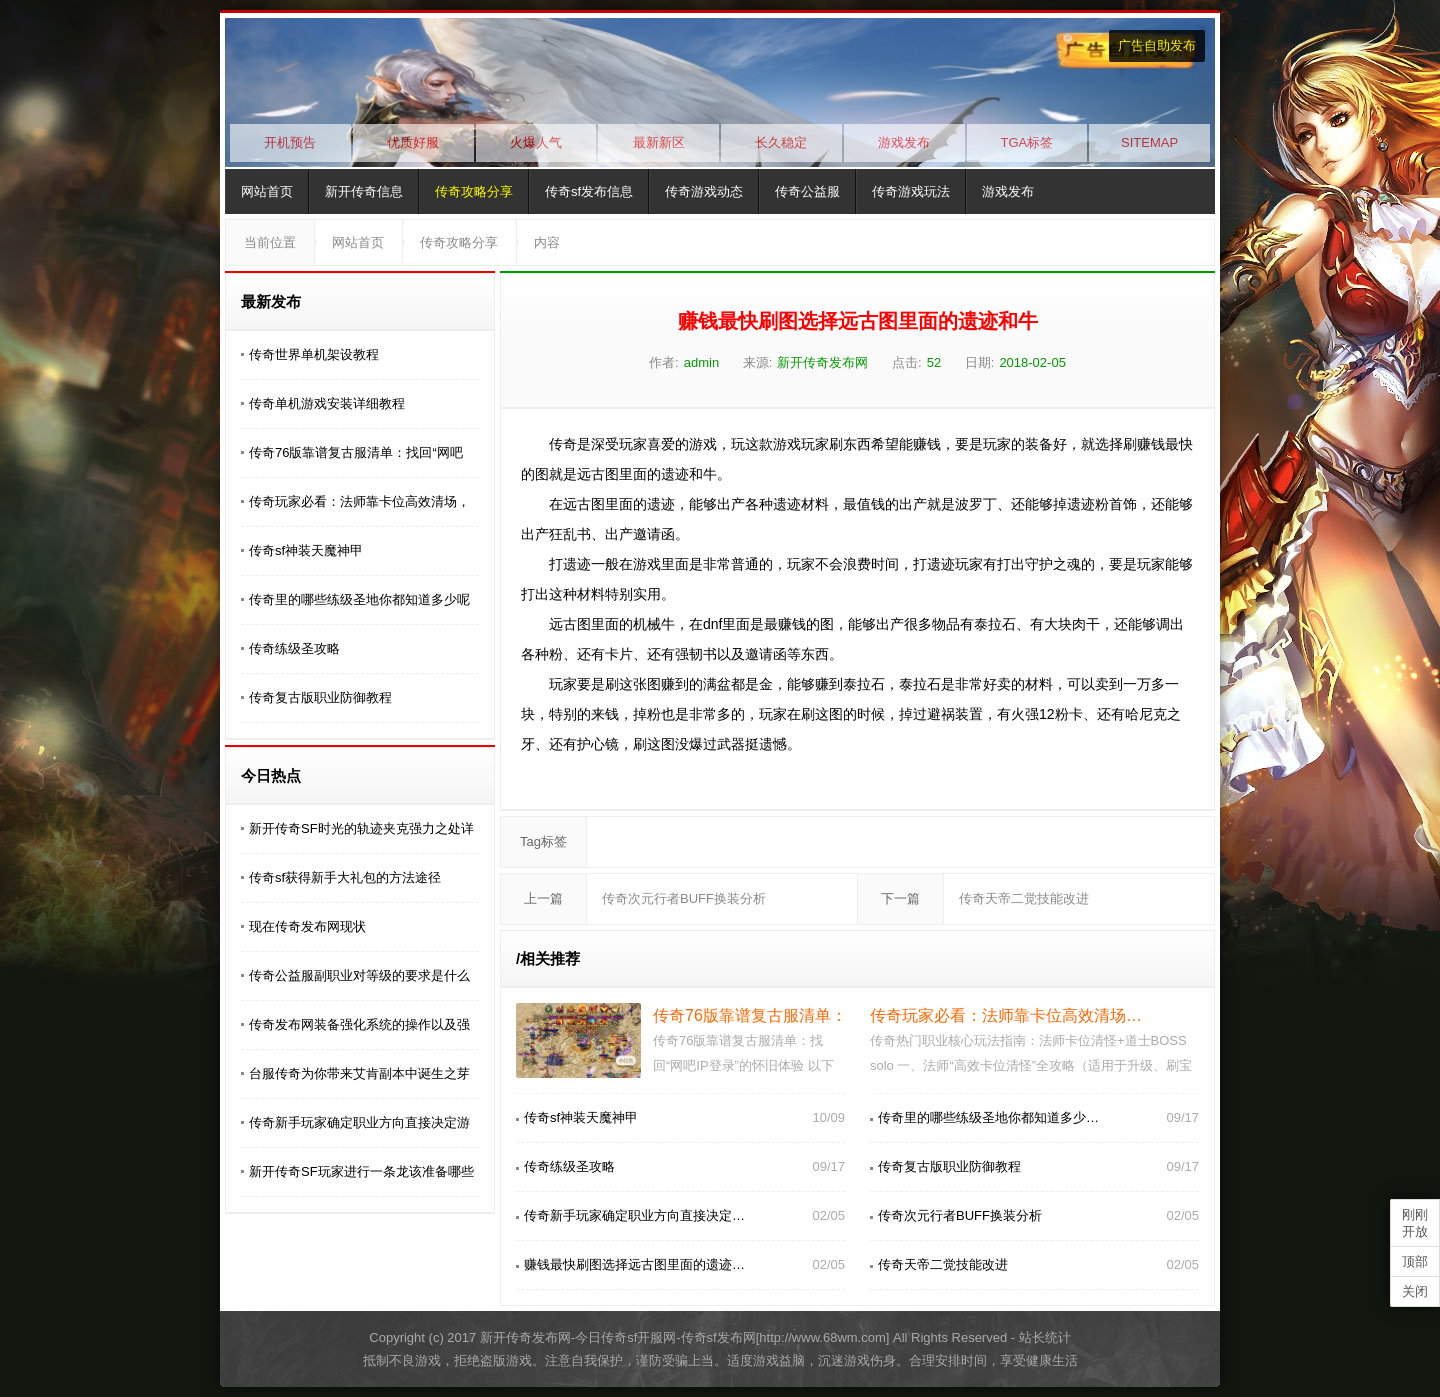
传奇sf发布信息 (589, 191)
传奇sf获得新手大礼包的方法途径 (345, 877)
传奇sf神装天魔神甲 (306, 550)
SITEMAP (1149, 142)
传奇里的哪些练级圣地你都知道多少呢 (359, 599)
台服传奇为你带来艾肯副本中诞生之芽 (359, 1073)
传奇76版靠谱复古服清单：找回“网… (784, 1015)
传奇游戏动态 (704, 191)
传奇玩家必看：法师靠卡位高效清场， (359, 501)
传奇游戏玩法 (911, 191)
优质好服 (413, 142)
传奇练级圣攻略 (294, 648)
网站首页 (267, 191)
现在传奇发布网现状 (307, 926)
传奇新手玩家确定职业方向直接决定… (634, 1215)
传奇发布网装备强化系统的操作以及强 (359, 1024)
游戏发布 (904, 142)
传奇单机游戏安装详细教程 (327, 403)
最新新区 (659, 142)
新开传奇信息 (364, 191)
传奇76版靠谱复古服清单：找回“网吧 (356, 452)
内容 (547, 242)
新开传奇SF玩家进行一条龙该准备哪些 (361, 1171)
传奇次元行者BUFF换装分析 (684, 898)
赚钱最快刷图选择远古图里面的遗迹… (634, 1264)
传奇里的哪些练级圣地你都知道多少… (988, 1117)
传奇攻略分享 (474, 191)
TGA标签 (1027, 142)
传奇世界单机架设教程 (314, 354)
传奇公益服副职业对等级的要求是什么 (359, 975)
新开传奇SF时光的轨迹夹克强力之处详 (361, 828)
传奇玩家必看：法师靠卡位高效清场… (1006, 1015)
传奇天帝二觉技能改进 (1024, 898)
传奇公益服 (807, 191)
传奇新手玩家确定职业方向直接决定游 (359, 1122)
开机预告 (290, 142)
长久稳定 (781, 142)
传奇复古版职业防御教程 (320, 697)
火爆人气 (536, 142)
